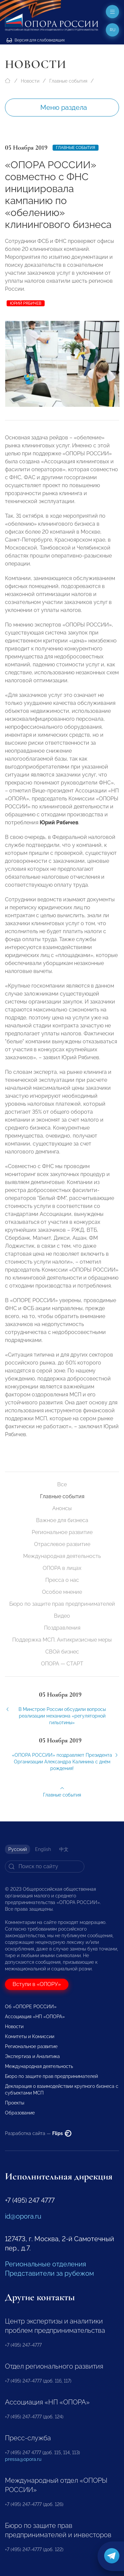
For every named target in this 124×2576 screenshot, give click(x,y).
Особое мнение (62, 1592)
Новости (30, 81)
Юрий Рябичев (25, 303)
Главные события (68, 81)
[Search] (44, 1867)
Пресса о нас (62, 1580)
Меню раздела (63, 107)
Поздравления (62, 1628)
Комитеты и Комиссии (29, 2036)
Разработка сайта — (38, 2133)
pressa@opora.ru (23, 2459)
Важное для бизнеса (62, 1520)
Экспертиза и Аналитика (32, 2056)
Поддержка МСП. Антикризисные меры (62, 1640)
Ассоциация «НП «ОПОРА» (35, 2016)
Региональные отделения (45, 2264)
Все (62, 1484)
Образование (20, 2112)
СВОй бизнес (62, 1652)
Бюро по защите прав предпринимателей (62, 1604)
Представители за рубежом (49, 2273)
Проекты (14, 2102)
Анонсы (62, 1508)
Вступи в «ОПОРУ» (37, 1984)
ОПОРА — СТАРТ (62, 1663)
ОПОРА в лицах (62, 1568)
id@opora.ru (23, 2216)
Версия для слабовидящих (36, 40)
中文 (63, 1849)
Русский (17, 1849)
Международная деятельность (62, 1556)
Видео (62, 1616)
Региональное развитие (62, 1532)
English (43, 1849)
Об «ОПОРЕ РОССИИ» (31, 2006)
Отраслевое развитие (62, 1544)
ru (112, 30)
